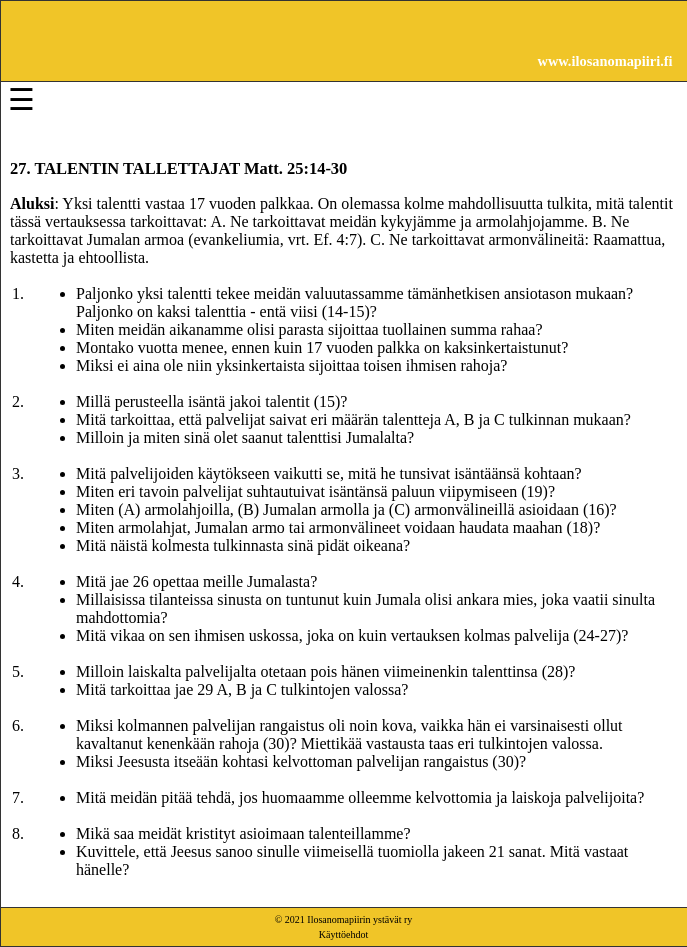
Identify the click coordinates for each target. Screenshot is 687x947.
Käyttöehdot (343, 934)
